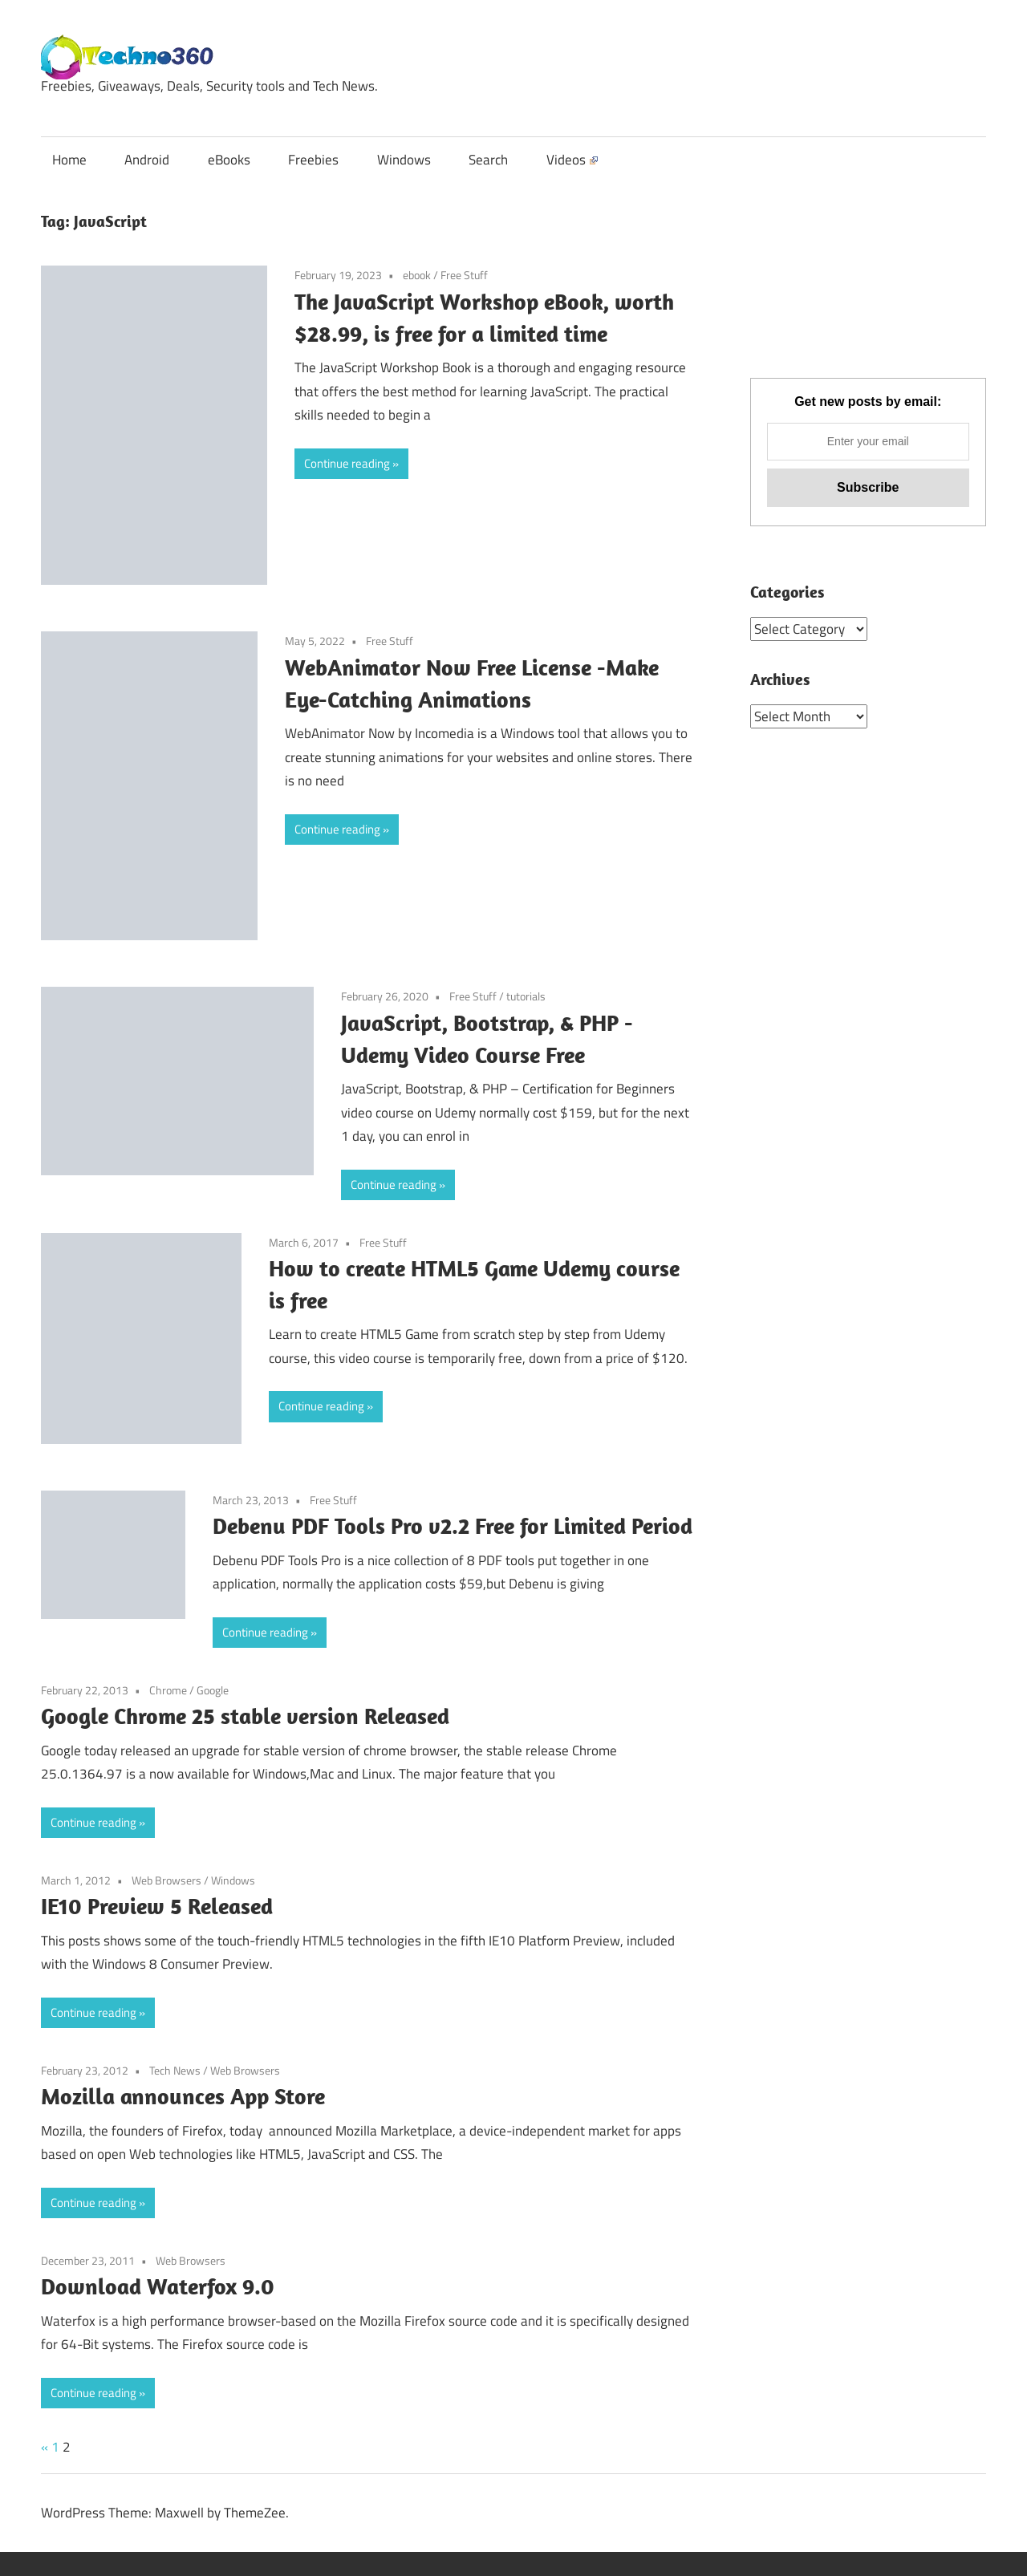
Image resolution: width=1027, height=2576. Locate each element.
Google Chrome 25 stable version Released (245, 1716)
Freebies (313, 159)
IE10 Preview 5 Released (157, 1906)
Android (146, 159)
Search (488, 159)
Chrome (168, 1689)
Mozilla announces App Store (183, 2096)
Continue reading (347, 463)
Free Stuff (464, 274)
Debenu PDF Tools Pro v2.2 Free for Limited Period (452, 1525)
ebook (417, 274)
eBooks (229, 159)
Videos (572, 159)
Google (213, 1689)
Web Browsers (166, 1880)
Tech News (175, 2070)
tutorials (526, 996)
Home (69, 159)
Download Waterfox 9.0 (157, 2286)
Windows (404, 159)
